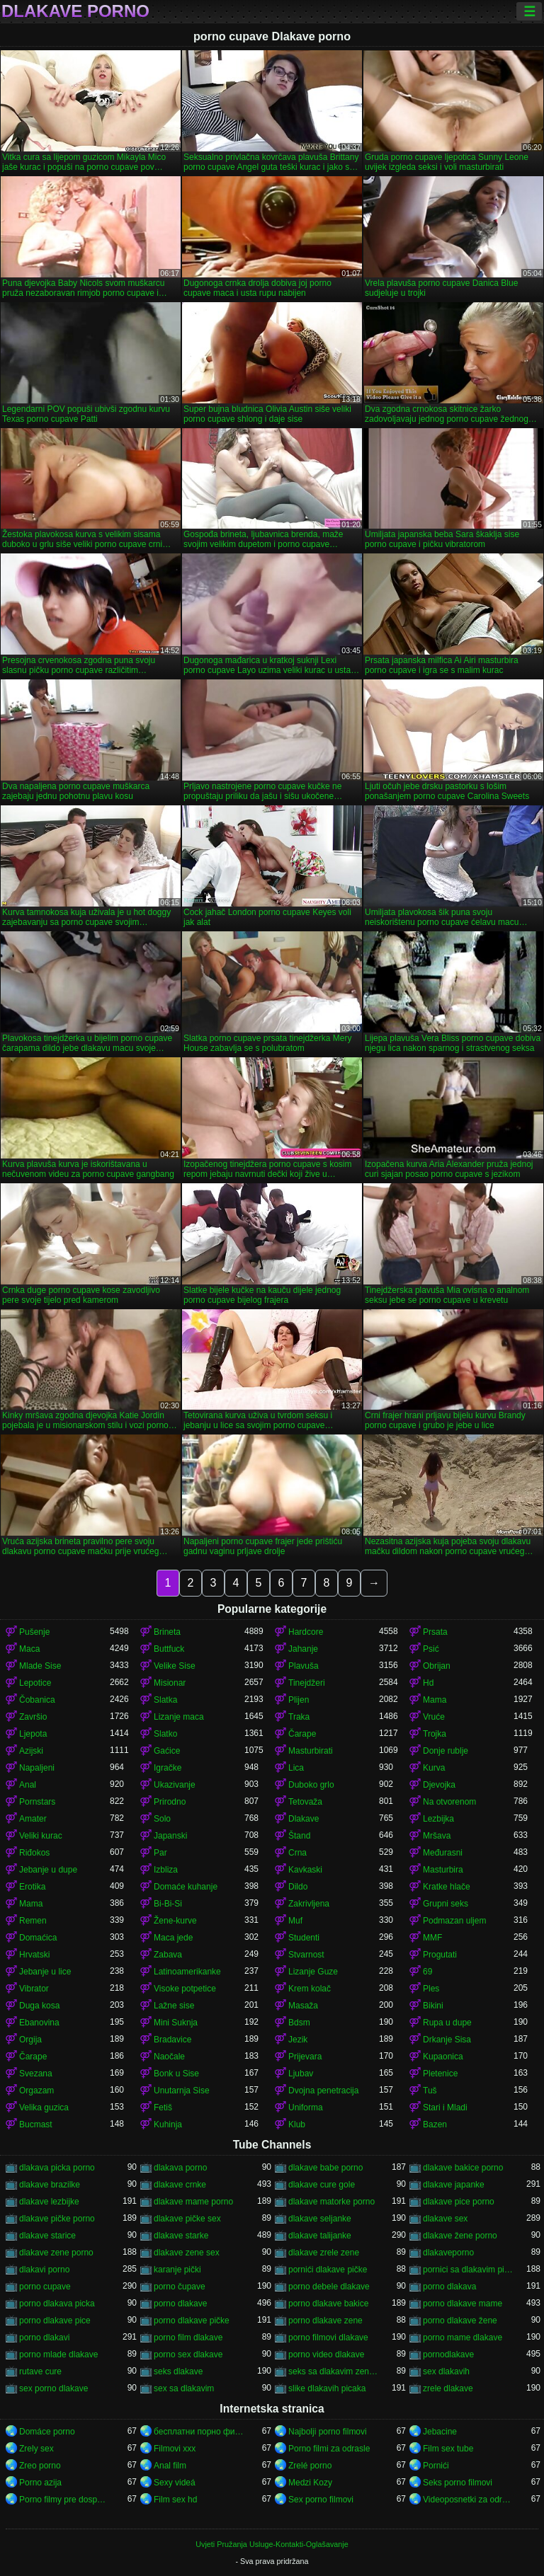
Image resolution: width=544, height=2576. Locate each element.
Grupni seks (445, 1904)
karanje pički (177, 2270)
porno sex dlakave (188, 2354)
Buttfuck (169, 1649)
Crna (297, 1853)
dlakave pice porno (458, 2202)
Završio (33, 1717)
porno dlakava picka (57, 2303)
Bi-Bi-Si (168, 1904)
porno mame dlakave (462, 2337)
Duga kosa (39, 2006)
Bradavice (172, 2040)
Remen (33, 1921)
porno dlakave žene (460, 2320)
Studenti (303, 1938)
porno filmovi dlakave (328, 2337)
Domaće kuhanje (185, 1887)
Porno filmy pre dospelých (64, 2500)
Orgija (30, 2040)
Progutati (440, 1955)
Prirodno (170, 1802)
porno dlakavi (44, 2337)
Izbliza (166, 1870)
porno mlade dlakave (58, 2354)
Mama (434, 1700)
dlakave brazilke (49, 2185)
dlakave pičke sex (187, 2219)
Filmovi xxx (175, 2449)
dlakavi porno (44, 2270)
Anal (27, 1785)
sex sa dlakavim (184, 2388)
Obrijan (436, 1666)
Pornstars (37, 1802)
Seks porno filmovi (457, 2483)
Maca (29, 1649)
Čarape (302, 1734)
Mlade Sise (40, 1666)
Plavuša (303, 1666)
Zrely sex (36, 2449)
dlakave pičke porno (57, 2219)
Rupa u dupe (447, 2023)
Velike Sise (175, 1666)
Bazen (435, 2124)
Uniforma (305, 2107)
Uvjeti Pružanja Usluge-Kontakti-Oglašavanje (272, 2544)
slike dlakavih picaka (327, 2388)
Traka (299, 1717)
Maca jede (173, 1938)
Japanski (170, 1836)
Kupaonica (443, 2057)
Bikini (433, 2006)
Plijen (298, 1700)
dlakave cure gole (321, 2185)
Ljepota (33, 1734)
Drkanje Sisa (447, 2040)
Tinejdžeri (306, 1683)
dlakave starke (181, 2236)
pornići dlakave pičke (327, 2270)
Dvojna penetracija (323, 2090)
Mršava (436, 1836)
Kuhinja (168, 2124)
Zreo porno (40, 2466)
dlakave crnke (180, 2185)
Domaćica (38, 1938)
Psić (431, 1649)
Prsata (435, 1632)
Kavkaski (305, 1870)
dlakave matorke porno (331, 2202)
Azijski (31, 1751)
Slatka (165, 1700)
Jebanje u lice (45, 1972)
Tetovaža (305, 1802)
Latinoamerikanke (187, 1972)
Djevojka (439, 1785)
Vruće (434, 1717)
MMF (432, 1938)
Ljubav (300, 2073)
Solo (162, 1819)
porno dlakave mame (462, 2303)
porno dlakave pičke (192, 2320)
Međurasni (443, 1853)
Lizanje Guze (313, 1972)
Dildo (297, 1887)
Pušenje (34, 1632)
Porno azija (40, 2483)
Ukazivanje (175, 1785)
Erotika (32, 1887)
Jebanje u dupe (48, 1870)
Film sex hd (175, 2500)
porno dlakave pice (55, 2320)
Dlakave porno (75, 11)
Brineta (167, 1632)
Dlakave (303, 1819)
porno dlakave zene (325, 2320)
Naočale (169, 2057)
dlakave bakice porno (463, 2168)
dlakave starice (47, 2236)
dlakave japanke (453, 2185)
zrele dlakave (448, 2388)
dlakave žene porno (460, 2236)
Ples (431, 1989)
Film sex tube (448, 2449)
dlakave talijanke (319, 2236)
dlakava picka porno (57, 2168)
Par (160, 1853)
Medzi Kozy (310, 2483)
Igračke (167, 1768)
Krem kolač (309, 1989)
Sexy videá (175, 2483)
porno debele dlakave (329, 2287)
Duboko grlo (311, 1785)
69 (427, 1972)
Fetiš (163, 2107)
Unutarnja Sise (182, 2090)
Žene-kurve (175, 1921)
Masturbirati (310, 1751)
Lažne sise (174, 2006)
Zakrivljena (308, 1904)
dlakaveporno (448, 2253)
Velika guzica (44, 2107)
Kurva (434, 1768)
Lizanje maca (179, 1717)
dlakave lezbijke (49, 2202)
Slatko (165, 1734)
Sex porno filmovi (320, 2500)
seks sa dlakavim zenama (333, 2371)
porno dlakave (180, 2303)
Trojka (434, 1734)
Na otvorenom (449, 1802)
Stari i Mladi (445, 2107)
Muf (295, 1921)
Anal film (170, 2466)
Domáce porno (47, 2432)
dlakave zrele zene (323, 2253)
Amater (33, 1819)
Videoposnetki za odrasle (468, 2500)
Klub (296, 2124)
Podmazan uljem (454, 1921)
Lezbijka (438, 1819)
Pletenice (440, 2073)
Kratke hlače (446, 1887)
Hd (428, 1683)
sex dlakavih (446, 2371)
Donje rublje (445, 1751)
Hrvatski (34, 1955)
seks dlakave (178, 2371)
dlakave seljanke (319, 2219)
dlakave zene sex (187, 2253)
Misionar (170, 1683)
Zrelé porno (310, 2466)
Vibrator (34, 1989)
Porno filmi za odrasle (329, 2449)
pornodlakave (448, 2354)
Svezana (35, 2073)
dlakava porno (180, 2168)
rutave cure (40, 2371)
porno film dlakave (188, 2337)
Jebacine (440, 2432)
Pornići (436, 2466)
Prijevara (305, 2057)
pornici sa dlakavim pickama (468, 2270)
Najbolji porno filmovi (327, 2432)
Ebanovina (39, 2023)
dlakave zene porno (56, 2253)
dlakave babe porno (325, 2168)
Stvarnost (306, 1955)
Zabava (168, 1955)
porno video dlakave (326, 2354)
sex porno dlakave (53, 2388)
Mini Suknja (176, 2023)
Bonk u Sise (176, 2073)
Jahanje (303, 1649)
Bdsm (299, 2023)
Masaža (303, 2006)
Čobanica (37, 1700)
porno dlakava (449, 2287)
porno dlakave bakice (328, 2303)
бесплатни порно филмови (199, 2432)
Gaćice (167, 1751)
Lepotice (35, 1683)
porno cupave (45, 2287)
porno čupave (179, 2287)
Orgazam (36, 2090)
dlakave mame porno (193, 2202)
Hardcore (305, 1632)
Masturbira (443, 1870)
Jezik (297, 2040)
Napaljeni (37, 1768)
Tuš (430, 2090)
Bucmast (35, 2124)
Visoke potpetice (185, 1989)
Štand (299, 1836)
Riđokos (34, 1853)
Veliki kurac (40, 1836)
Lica (296, 1768)
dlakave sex (445, 2219)
